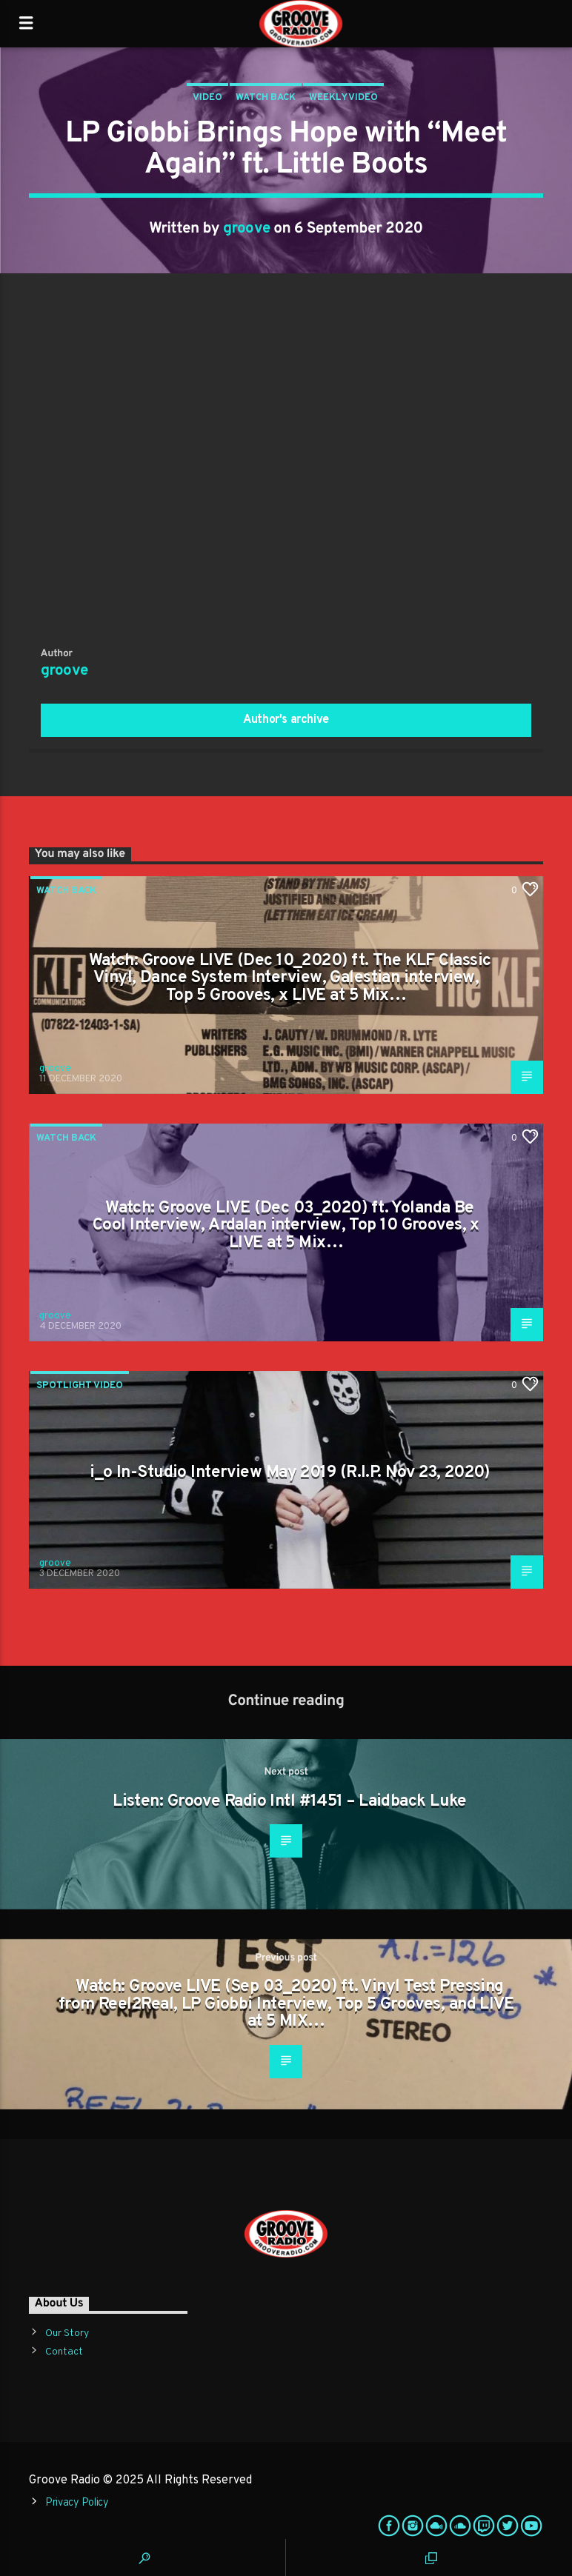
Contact (64, 2352)
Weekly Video (343, 98)
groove (246, 228)
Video (207, 98)
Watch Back (266, 98)
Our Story (67, 2333)
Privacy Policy (77, 2503)
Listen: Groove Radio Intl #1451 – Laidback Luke (290, 1801)
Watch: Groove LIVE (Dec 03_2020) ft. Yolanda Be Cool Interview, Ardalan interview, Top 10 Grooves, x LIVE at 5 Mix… (286, 1226)
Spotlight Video (79, 1386)
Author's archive (286, 720)
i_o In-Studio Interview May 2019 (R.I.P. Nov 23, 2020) (290, 1473)
